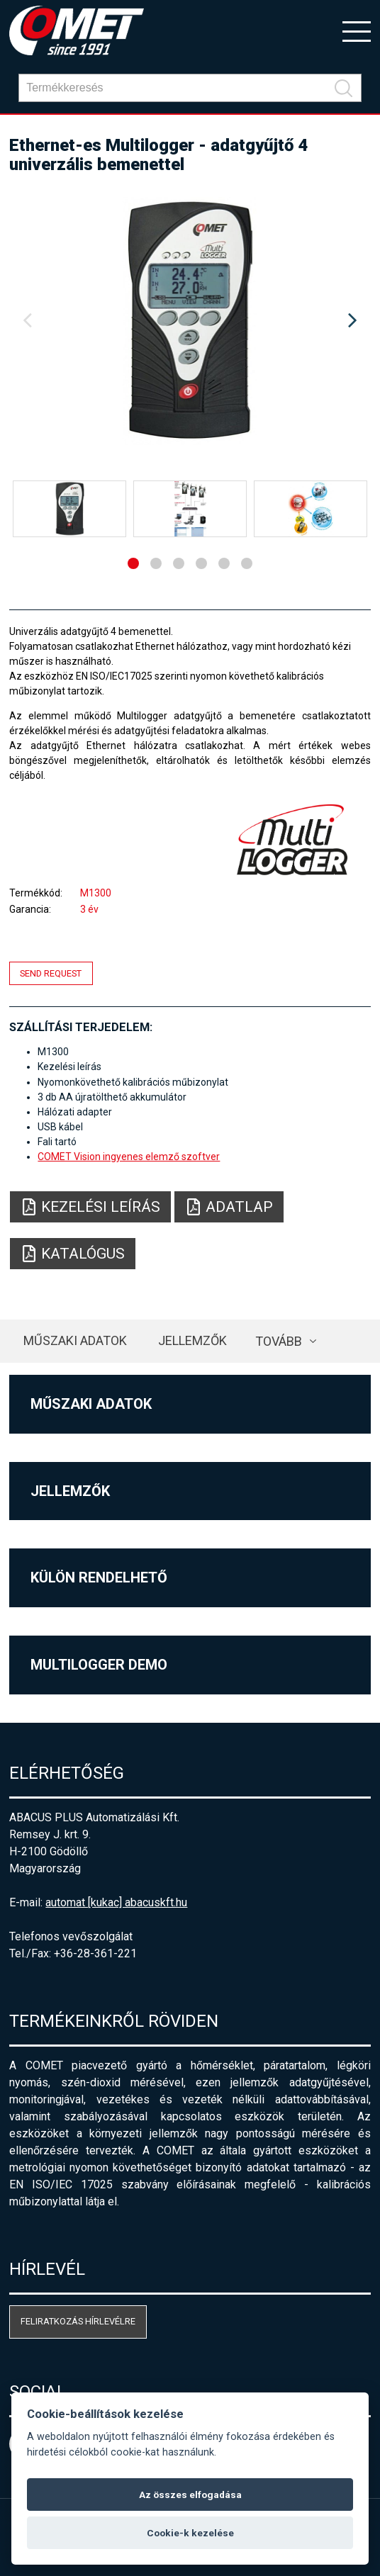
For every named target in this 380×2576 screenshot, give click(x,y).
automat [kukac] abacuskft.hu (116, 1902)
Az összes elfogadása (190, 2494)
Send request (51, 973)
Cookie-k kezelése (190, 2532)
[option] (189, 321)
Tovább (278, 1341)
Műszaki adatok (75, 1340)
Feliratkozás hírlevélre (78, 2321)
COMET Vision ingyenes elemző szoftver (129, 1156)
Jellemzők (192, 1340)
